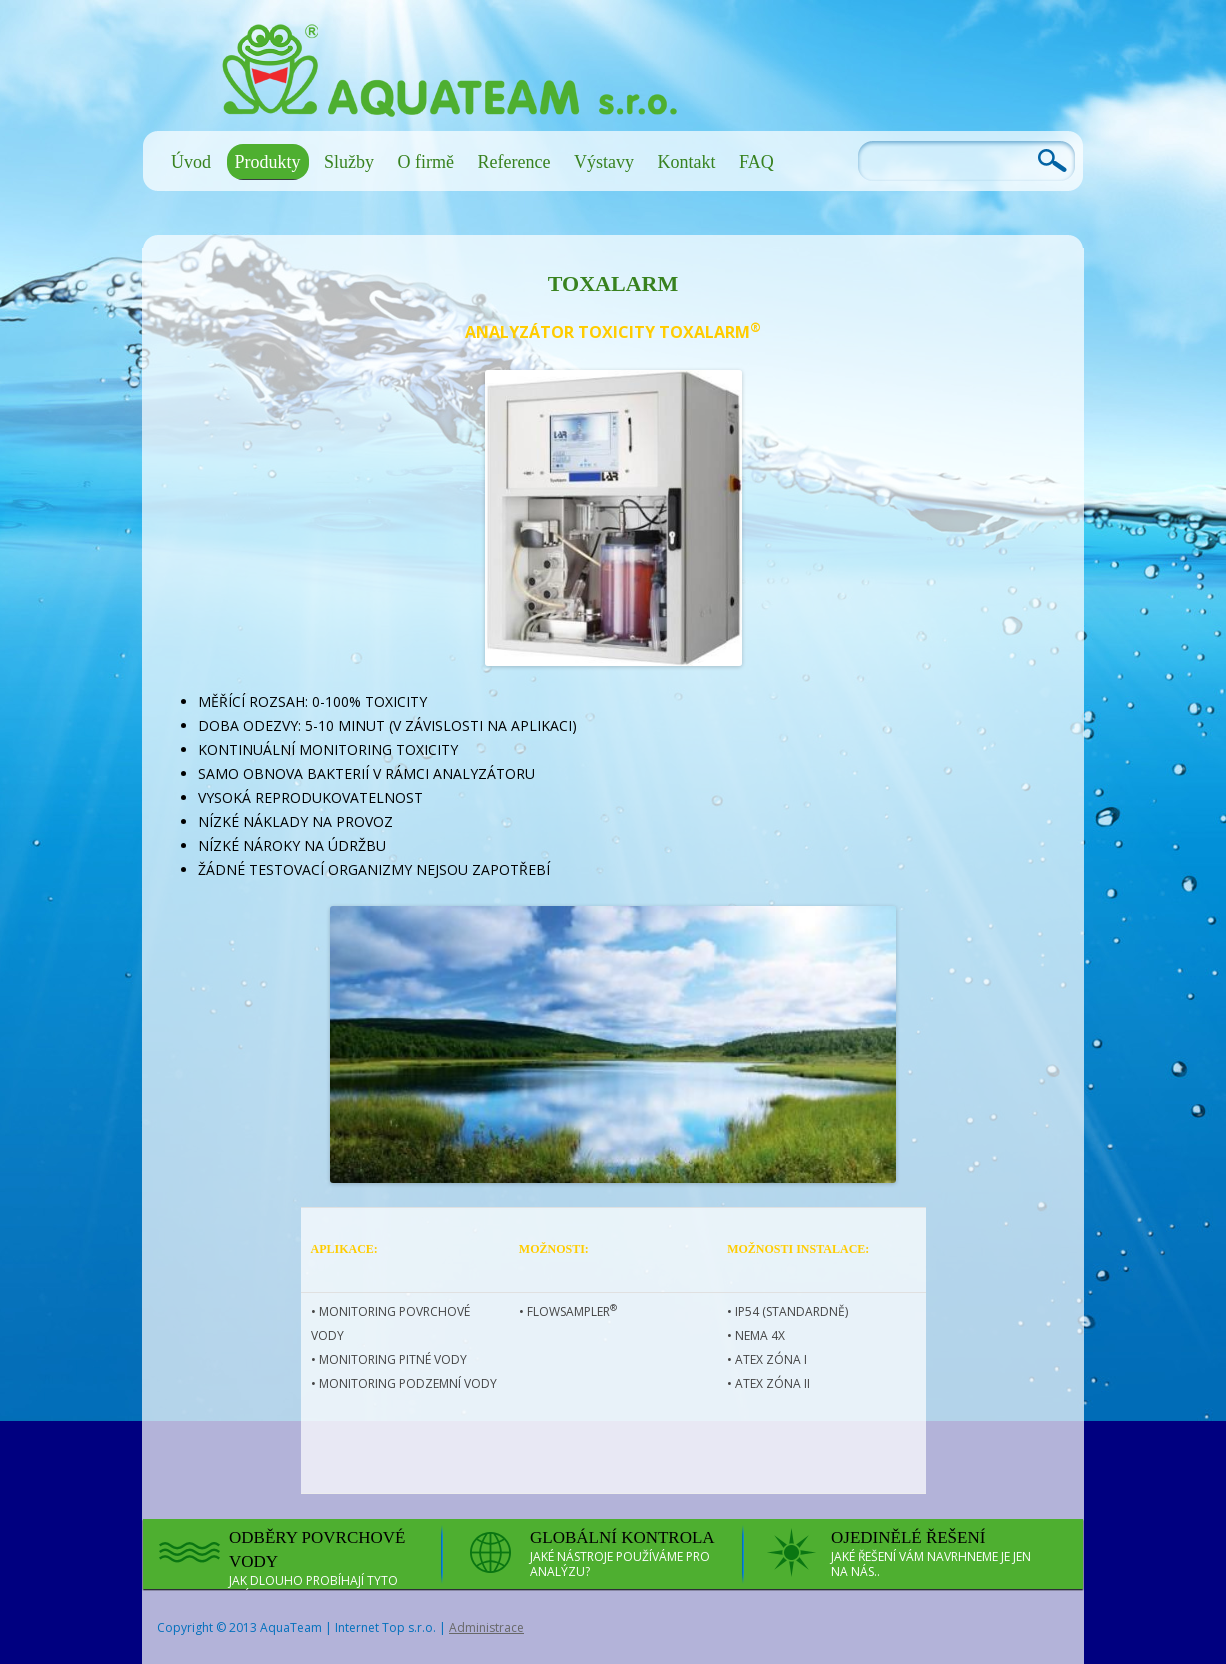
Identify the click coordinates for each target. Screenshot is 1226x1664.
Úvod (191, 162)
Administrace (486, 1627)
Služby (349, 162)
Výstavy (604, 162)
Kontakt (686, 162)
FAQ (756, 162)
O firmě (426, 162)
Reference (514, 162)
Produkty (268, 162)
